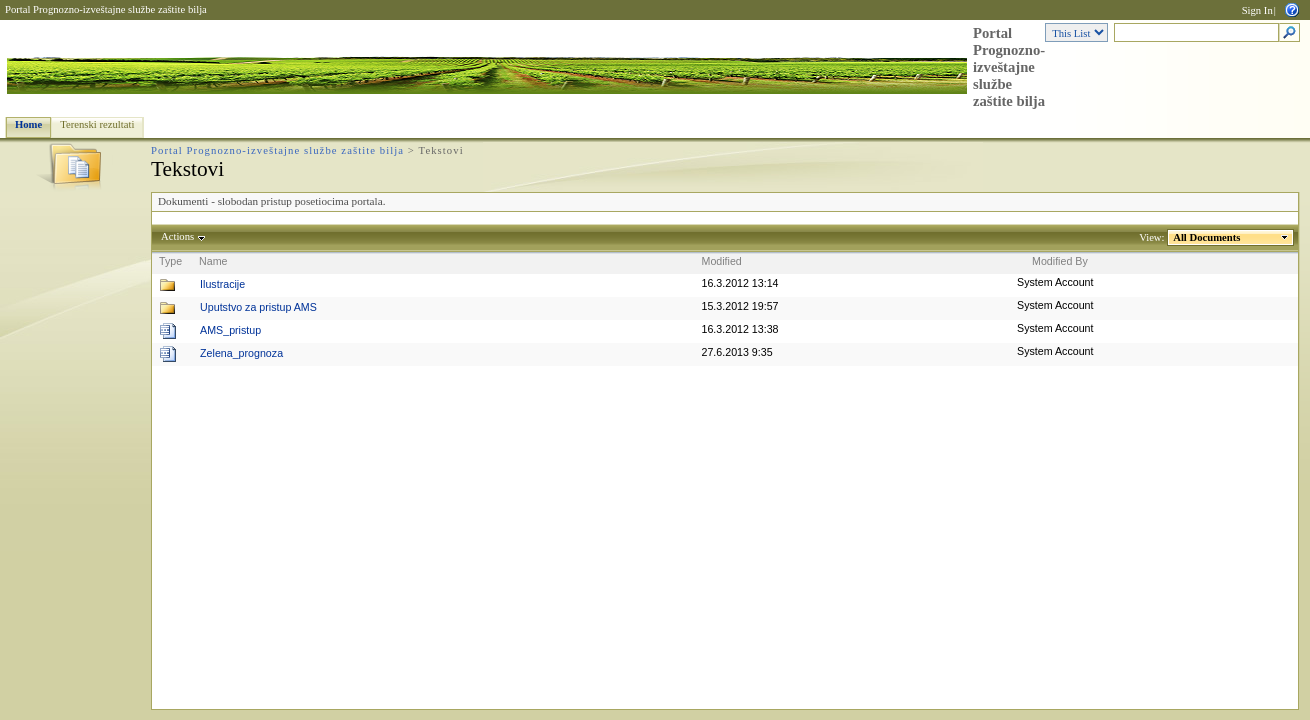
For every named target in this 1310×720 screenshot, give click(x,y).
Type (170, 261)
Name (213, 261)
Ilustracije (222, 284)
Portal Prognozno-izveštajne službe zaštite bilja (106, 9)
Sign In (1257, 10)
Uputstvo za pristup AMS (258, 307)
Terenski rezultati (97, 124)
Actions (178, 236)
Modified (722, 261)
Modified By (1060, 261)
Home (28, 124)
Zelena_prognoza (241, 353)
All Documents (1207, 237)
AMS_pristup (230, 330)
